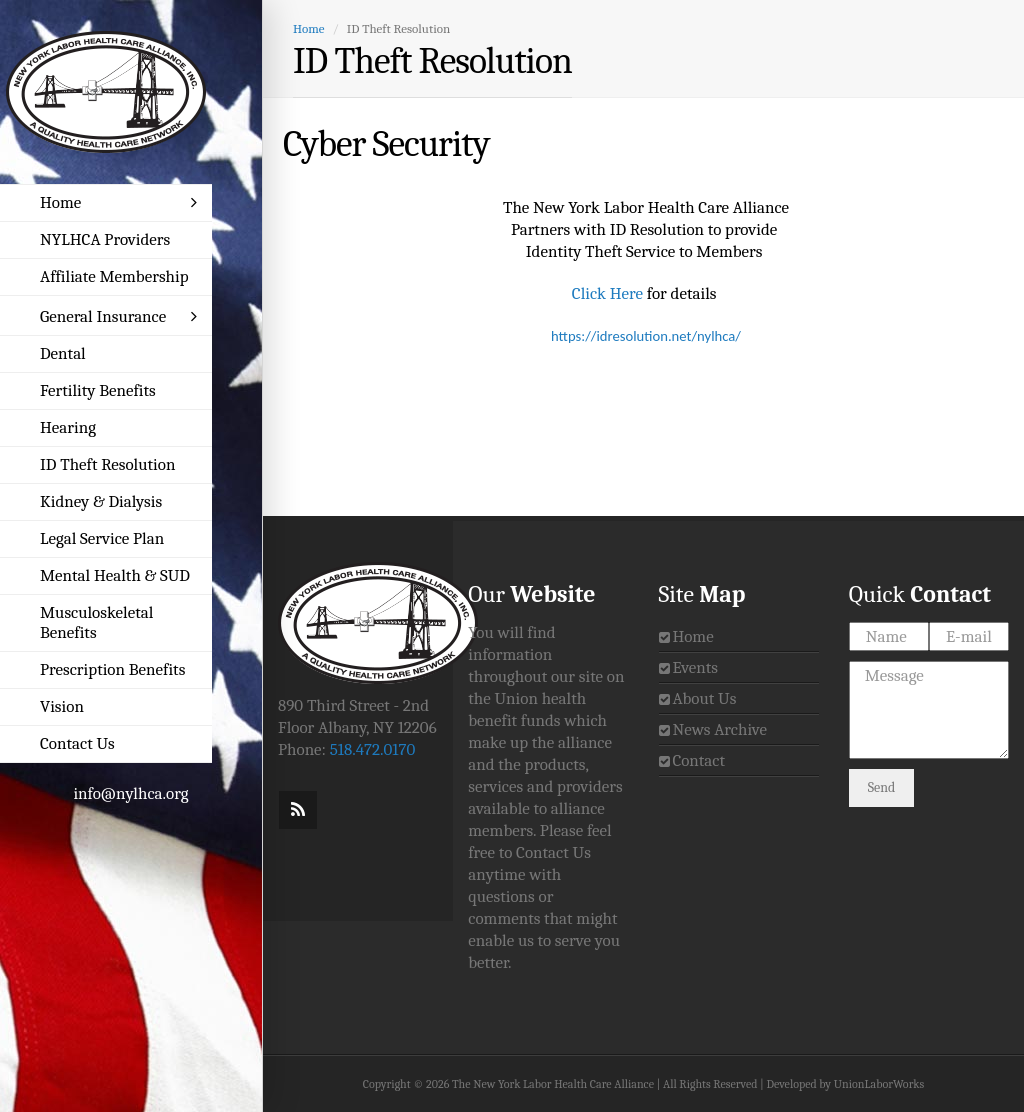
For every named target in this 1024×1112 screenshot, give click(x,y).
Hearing (68, 427)
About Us (704, 698)
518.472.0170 (373, 749)
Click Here (607, 293)
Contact (698, 760)
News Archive (719, 729)
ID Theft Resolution (107, 464)
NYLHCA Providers (105, 239)
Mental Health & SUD (115, 575)
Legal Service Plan (102, 538)
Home (118, 202)
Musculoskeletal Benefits (96, 622)
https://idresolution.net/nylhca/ (646, 336)
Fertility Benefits (98, 390)
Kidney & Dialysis (101, 501)
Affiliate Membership (114, 276)
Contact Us (77, 743)
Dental (63, 353)
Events (695, 667)
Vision (62, 706)
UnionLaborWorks (879, 1084)
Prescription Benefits (112, 669)
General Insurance (118, 316)
